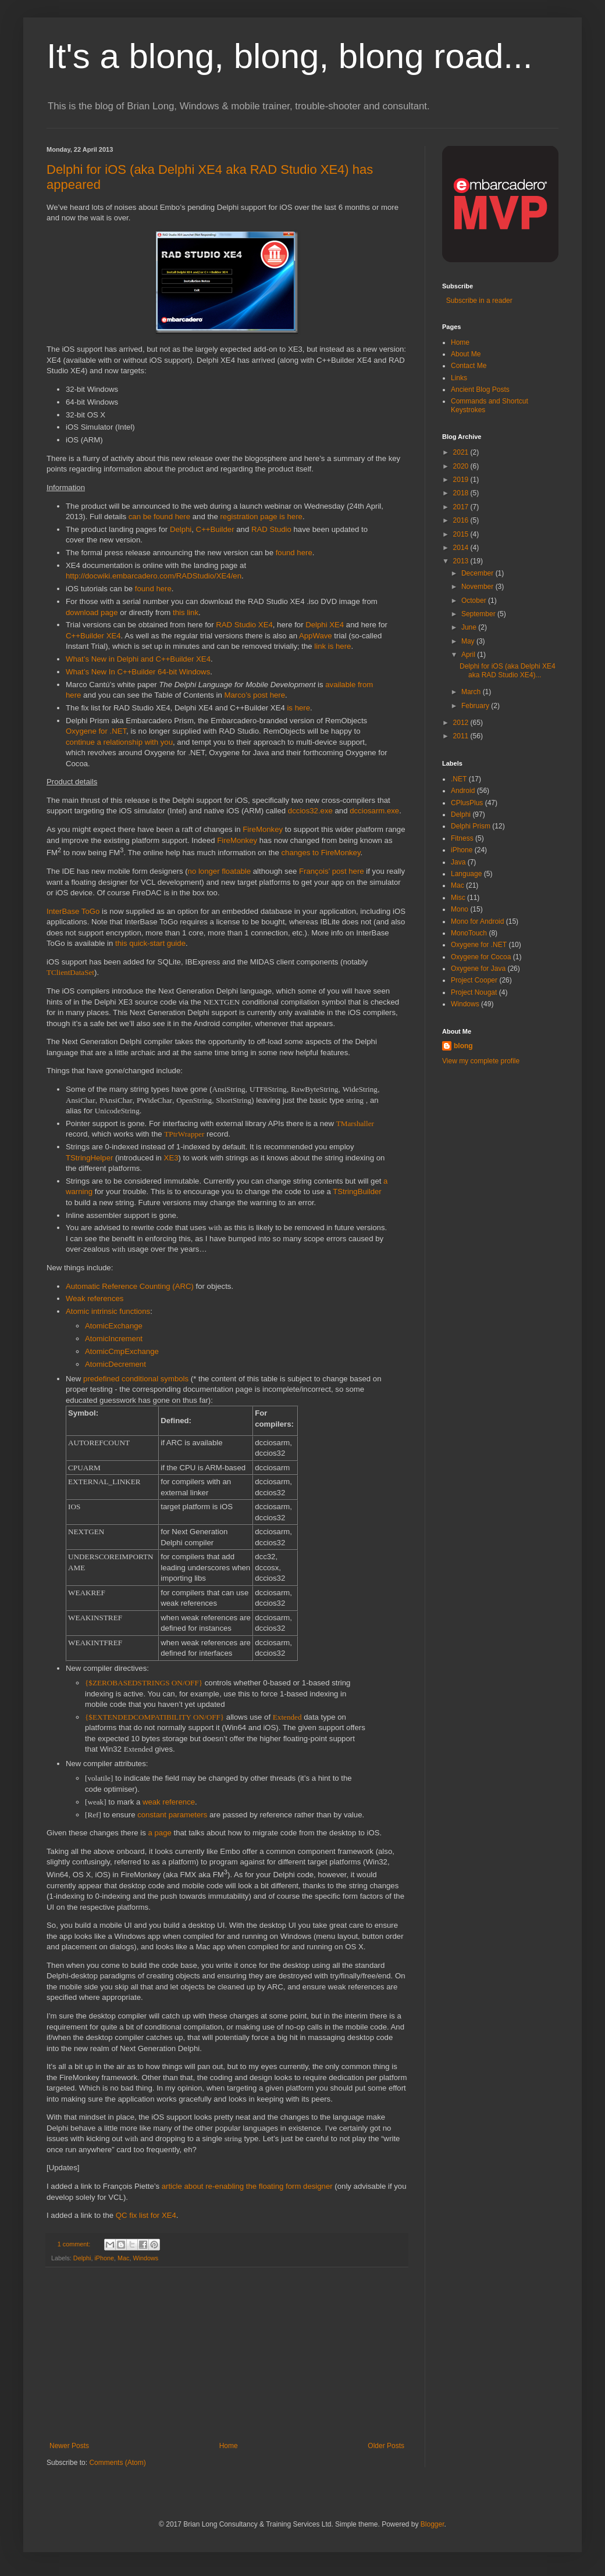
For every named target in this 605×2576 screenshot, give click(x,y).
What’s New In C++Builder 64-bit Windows (138, 671)
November (478, 587)
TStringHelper (89, 1157)
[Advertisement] (227, 2354)
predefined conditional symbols (135, 1378)
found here (294, 552)
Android (463, 791)
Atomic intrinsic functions (108, 1311)
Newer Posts (69, 2446)
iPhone (104, 2258)
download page (92, 612)
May (468, 641)
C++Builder (215, 529)
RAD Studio (271, 529)
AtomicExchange (114, 1325)
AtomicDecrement (115, 1364)
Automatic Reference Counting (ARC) (130, 1286)
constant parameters (172, 1814)
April (469, 655)
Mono (459, 909)
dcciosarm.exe (374, 810)
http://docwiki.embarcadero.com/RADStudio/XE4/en (153, 575)
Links (459, 378)
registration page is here (261, 516)
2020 (462, 466)
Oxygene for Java (478, 968)
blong (463, 1046)
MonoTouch (469, 933)
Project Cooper (474, 980)
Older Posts (386, 2446)
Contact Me (468, 366)
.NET (459, 779)
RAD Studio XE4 (244, 624)
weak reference (169, 1802)
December (478, 573)
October (474, 600)
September (479, 614)
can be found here (159, 516)
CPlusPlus (467, 803)
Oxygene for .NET (96, 731)
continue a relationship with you (119, 742)
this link (185, 612)
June (469, 627)
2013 (462, 561)
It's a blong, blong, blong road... (289, 56)
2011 (462, 736)
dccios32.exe (310, 810)
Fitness (462, 838)
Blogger (432, 2524)
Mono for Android (477, 921)
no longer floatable (219, 871)
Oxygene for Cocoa (481, 957)
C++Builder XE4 (93, 635)
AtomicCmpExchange (122, 1351)
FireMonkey (263, 829)
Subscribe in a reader (477, 300)
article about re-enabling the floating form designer (247, 2186)
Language (466, 874)
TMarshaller (355, 1123)
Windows (145, 2258)
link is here (332, 646)
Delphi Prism (470, 826)
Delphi (180, 529)
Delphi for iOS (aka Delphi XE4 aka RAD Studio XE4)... (508, 670)
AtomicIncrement (114, 1338)
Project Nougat (474, 992)
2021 (462, 452)
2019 (462, 480)
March (472, 692)
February (476, 706)
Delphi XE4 (324, 624)
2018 (462, 493)
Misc (458, 898)
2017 (462, 507)
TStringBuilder (357, 1191)
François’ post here (331, 871)
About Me (466, 354)
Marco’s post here (255, 695)
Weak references (94, 1298)
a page (159, 1832)
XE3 (171, 1157)
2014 (462, 548)
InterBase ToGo (73, 911)
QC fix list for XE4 (146, 2215)
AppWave (315, 635)
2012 (462, 723)
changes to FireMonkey (320, 852)
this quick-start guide (150, 943)
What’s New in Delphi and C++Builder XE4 (138, 659)
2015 (462, 534)
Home (228, 2446)
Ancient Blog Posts (480, 389)
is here (298, 707)
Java (458, 862)
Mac (123, 2258)
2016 (462, 520)
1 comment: (75, 2244)
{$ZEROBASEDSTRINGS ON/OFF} (143, 1682)
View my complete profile (480, 1061)
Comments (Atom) (117, 2463)
